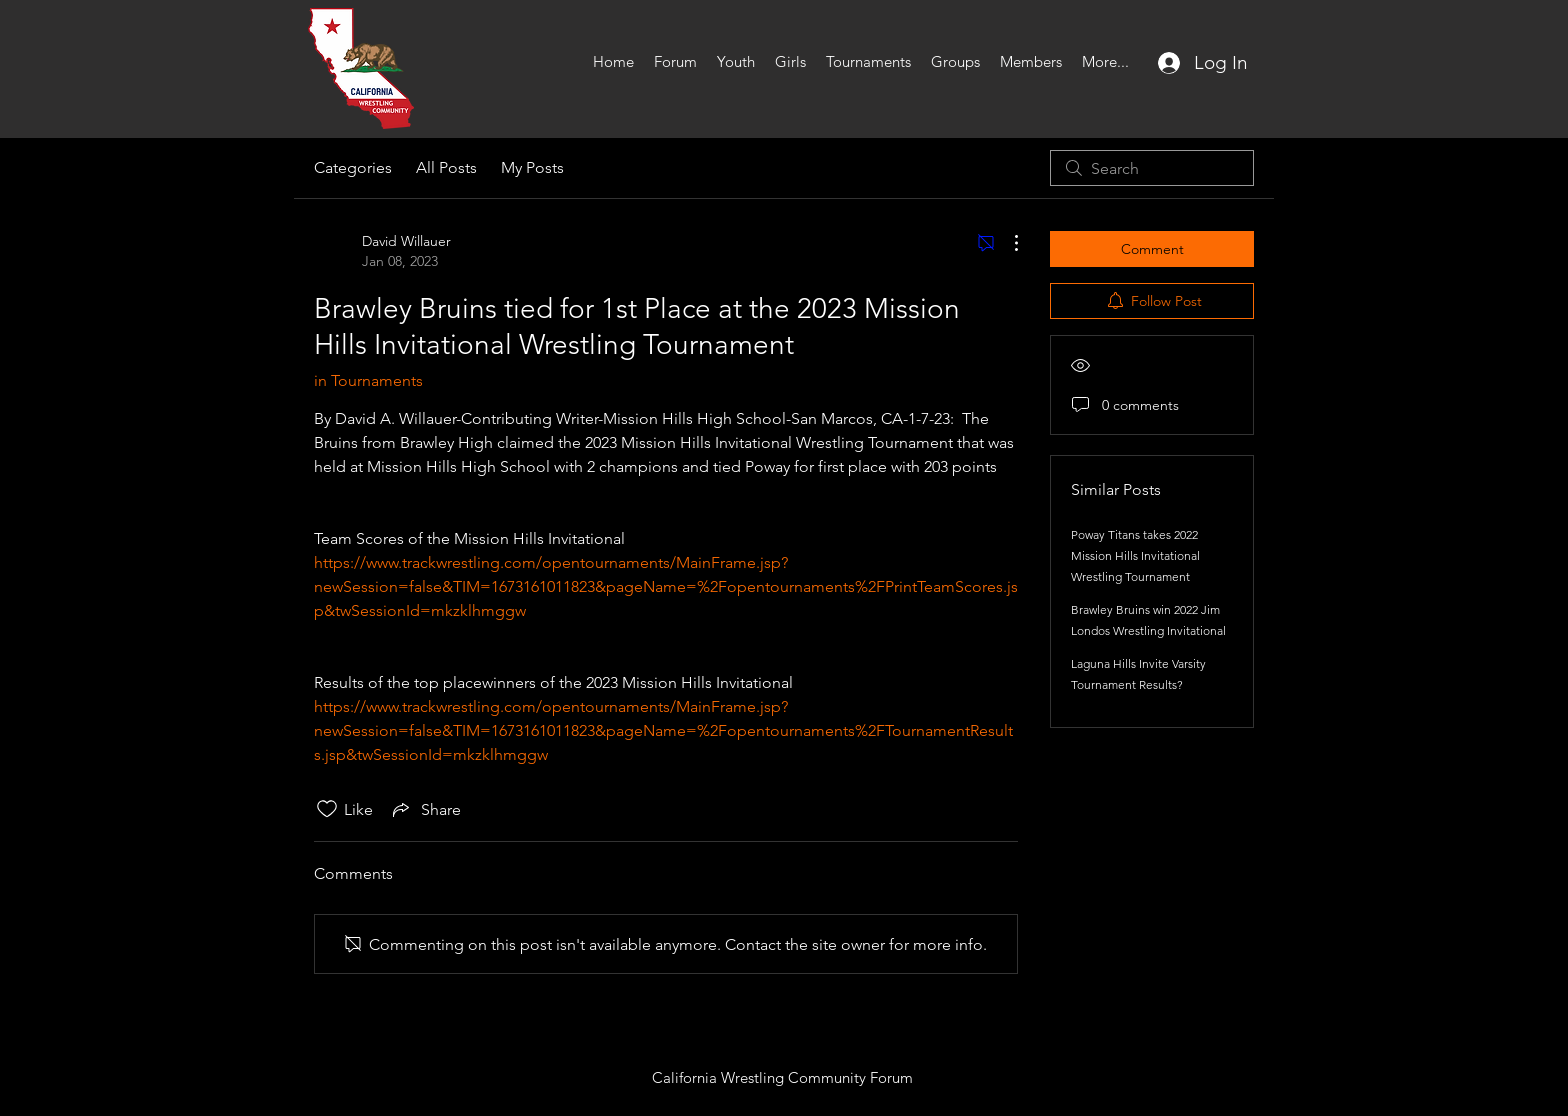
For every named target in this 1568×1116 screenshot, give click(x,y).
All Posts (446, 167)
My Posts (532, 167)
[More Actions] (1006, 243)
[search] (1152, 168)
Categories (353, 167)
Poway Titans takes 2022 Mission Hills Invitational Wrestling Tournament (1135, 555)
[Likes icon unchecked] (327, 809)
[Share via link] (425, 809)
